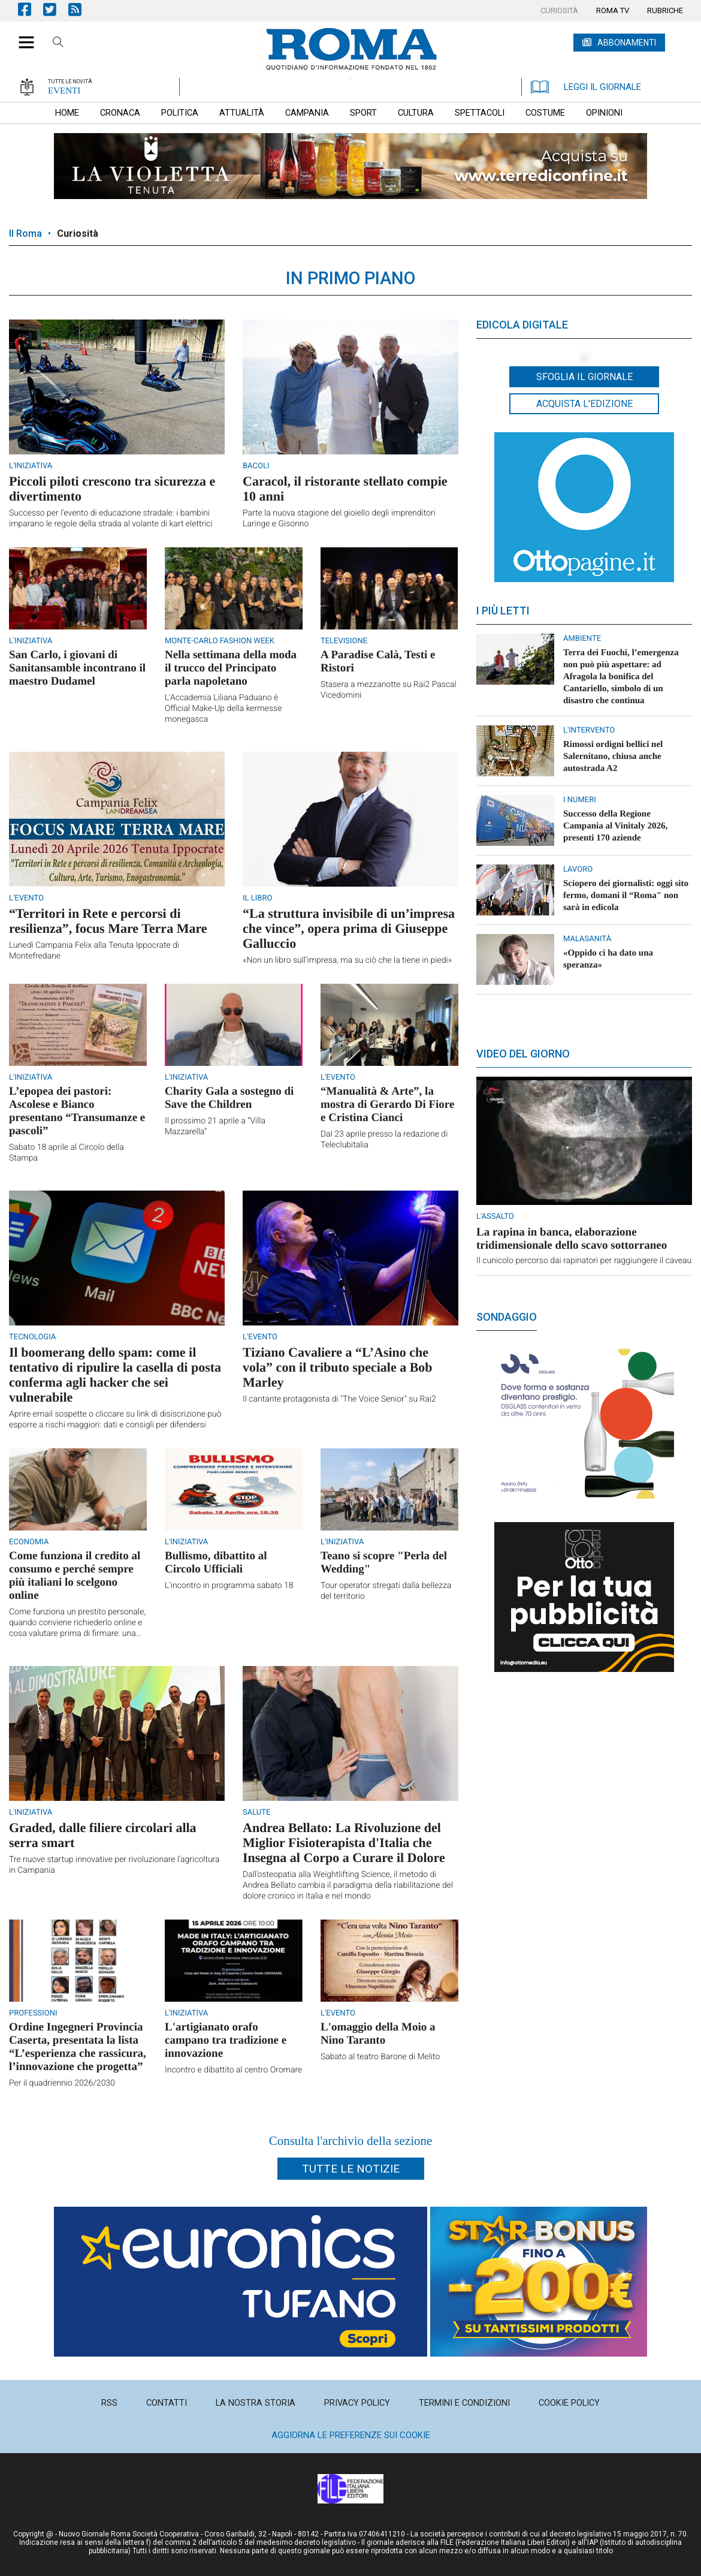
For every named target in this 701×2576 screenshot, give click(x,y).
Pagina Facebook (30, 9)
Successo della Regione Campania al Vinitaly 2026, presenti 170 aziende (615, 826)
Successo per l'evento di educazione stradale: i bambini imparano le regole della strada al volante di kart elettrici (111, 518)
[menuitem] (559, 11)
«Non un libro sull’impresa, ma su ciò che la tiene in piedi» (347, 960)
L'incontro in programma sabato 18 (229, 1585)
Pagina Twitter (55, 9)
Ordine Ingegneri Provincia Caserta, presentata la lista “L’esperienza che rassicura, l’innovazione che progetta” (77, 2047)
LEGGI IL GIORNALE (586, 87)
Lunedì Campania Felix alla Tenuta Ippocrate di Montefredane (94, 951)
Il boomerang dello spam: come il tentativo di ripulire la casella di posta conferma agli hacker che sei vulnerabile (115, 1375)
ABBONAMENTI (626, 42)
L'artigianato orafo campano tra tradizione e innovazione (225, 2040)
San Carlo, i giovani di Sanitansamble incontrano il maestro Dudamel (77, 668)
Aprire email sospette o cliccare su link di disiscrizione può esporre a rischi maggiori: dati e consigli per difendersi (115, 1419)
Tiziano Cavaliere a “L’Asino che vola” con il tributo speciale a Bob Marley (338, 1367)
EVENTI (64, 90)
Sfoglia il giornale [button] (584, 376)
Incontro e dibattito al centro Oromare (233, 2070)
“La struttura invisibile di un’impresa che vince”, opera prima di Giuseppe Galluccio (349, 928)
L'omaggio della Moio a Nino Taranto (378, 2034)
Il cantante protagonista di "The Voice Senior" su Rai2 (339, 1399)
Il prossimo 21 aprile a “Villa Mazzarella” (215, 1126)
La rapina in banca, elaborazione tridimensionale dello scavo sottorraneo (571, 1239)
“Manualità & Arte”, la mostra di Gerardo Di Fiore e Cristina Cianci (387, 1104)
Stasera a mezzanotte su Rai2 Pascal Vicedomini (389, 690)
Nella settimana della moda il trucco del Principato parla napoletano (231, 668)
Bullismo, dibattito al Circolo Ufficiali (216, 1562)
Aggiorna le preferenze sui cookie (350, 2435)
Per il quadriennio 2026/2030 (62, 2083)
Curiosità (77, 233)
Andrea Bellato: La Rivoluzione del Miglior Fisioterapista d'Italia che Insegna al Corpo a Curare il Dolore (344, 1842)
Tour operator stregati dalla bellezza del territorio (386, 1591)
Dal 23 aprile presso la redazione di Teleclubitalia (384, 1139)
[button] (22, 36)
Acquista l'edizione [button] (584, 403)
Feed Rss (80, 9)
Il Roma (25, 233)
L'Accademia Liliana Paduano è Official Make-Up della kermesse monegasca (223, 708)
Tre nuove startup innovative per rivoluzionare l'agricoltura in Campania (114, 1865)
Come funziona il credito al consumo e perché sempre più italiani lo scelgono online (74, 1576)
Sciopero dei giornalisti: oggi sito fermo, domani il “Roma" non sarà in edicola (625, 895)
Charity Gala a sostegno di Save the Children (229, 1098)
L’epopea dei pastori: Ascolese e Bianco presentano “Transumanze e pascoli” (77, 1111)
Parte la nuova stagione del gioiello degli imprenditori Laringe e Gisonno (339, 518)
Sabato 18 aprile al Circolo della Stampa (66, 1153)
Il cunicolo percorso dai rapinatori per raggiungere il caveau (583, 1261)
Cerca (58, 44)
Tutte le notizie (351, 2169)
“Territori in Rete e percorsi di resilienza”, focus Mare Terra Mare (108, 921)
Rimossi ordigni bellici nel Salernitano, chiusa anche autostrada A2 (613, 756)
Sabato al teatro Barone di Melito (380, 2057)
